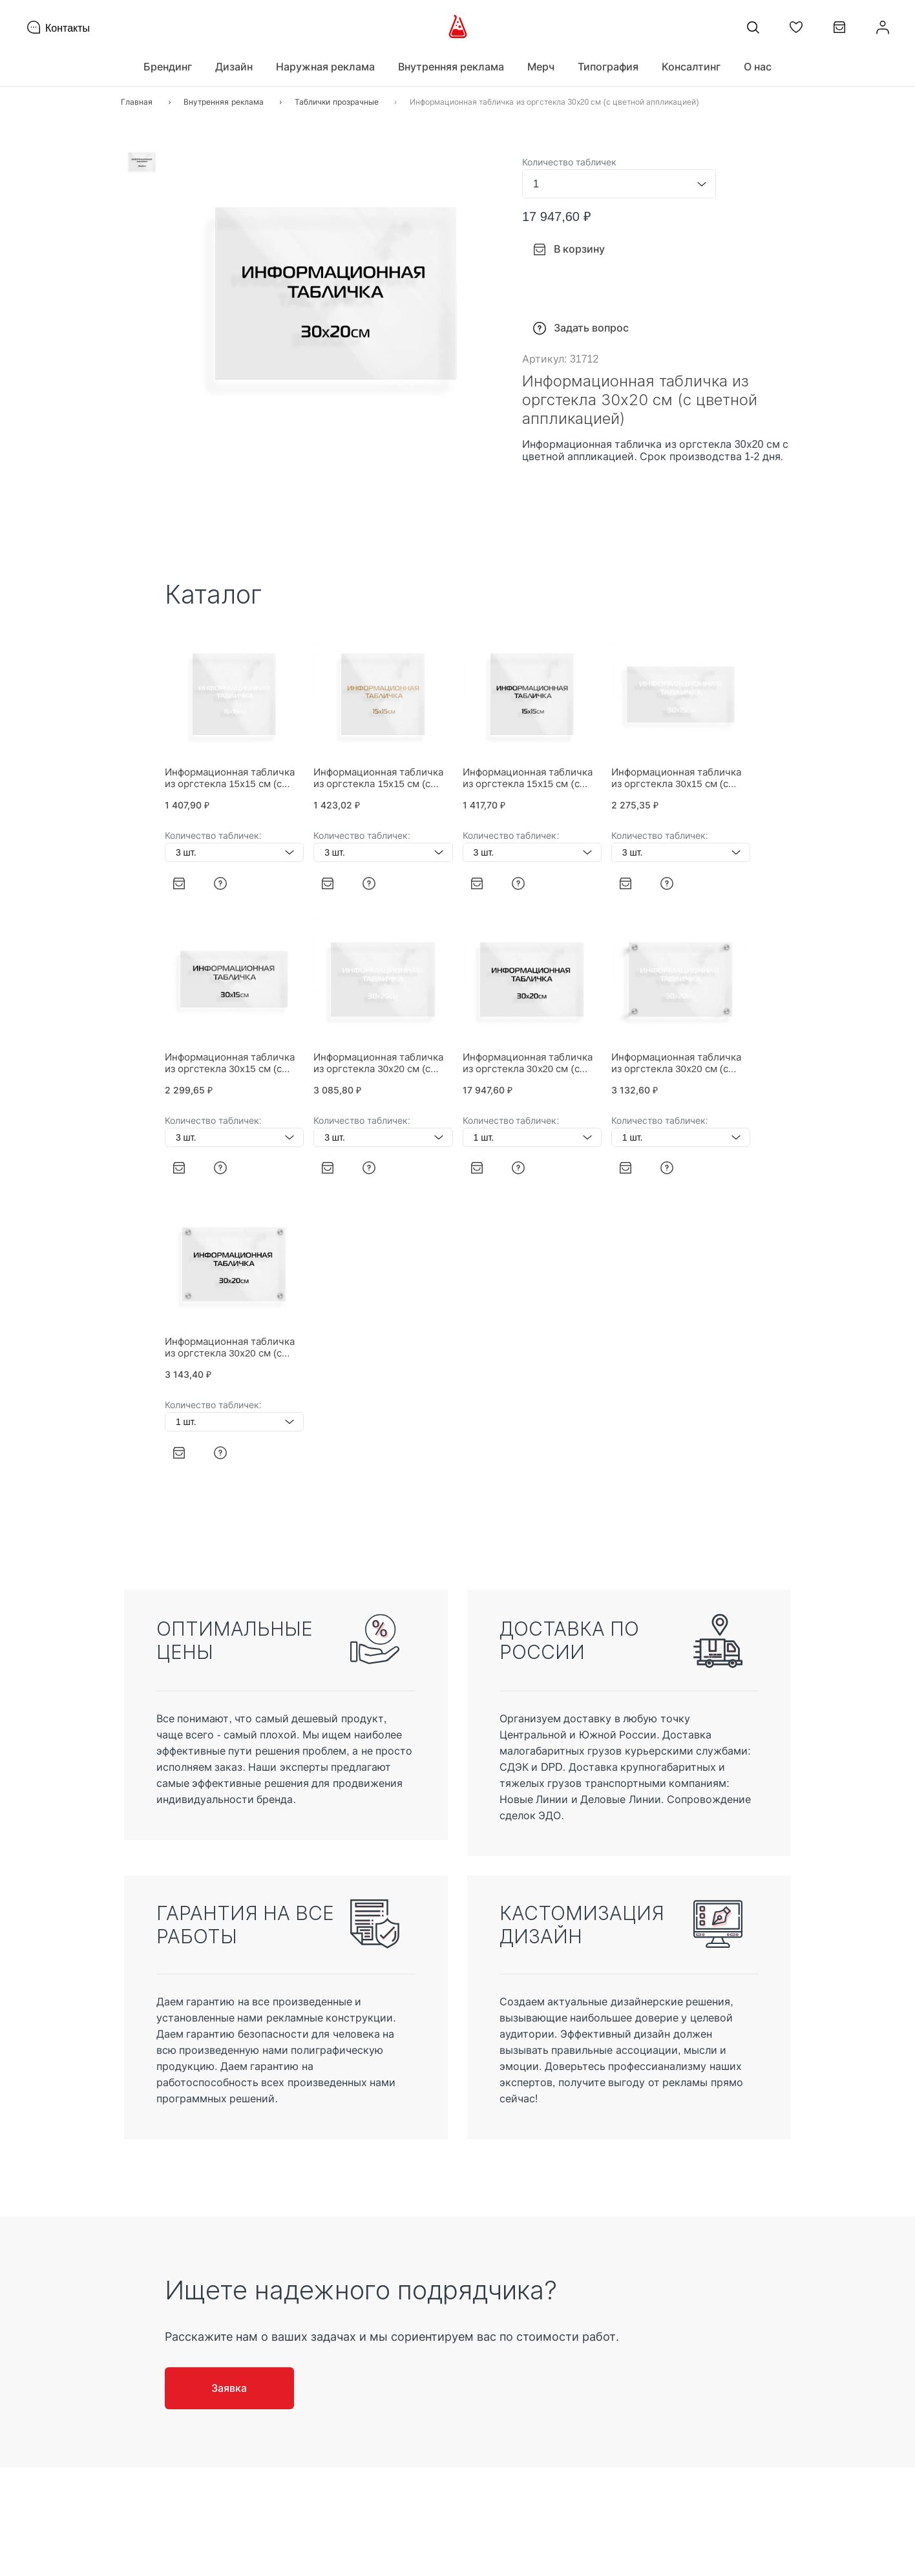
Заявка (229, 2387)
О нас (758, 66)
